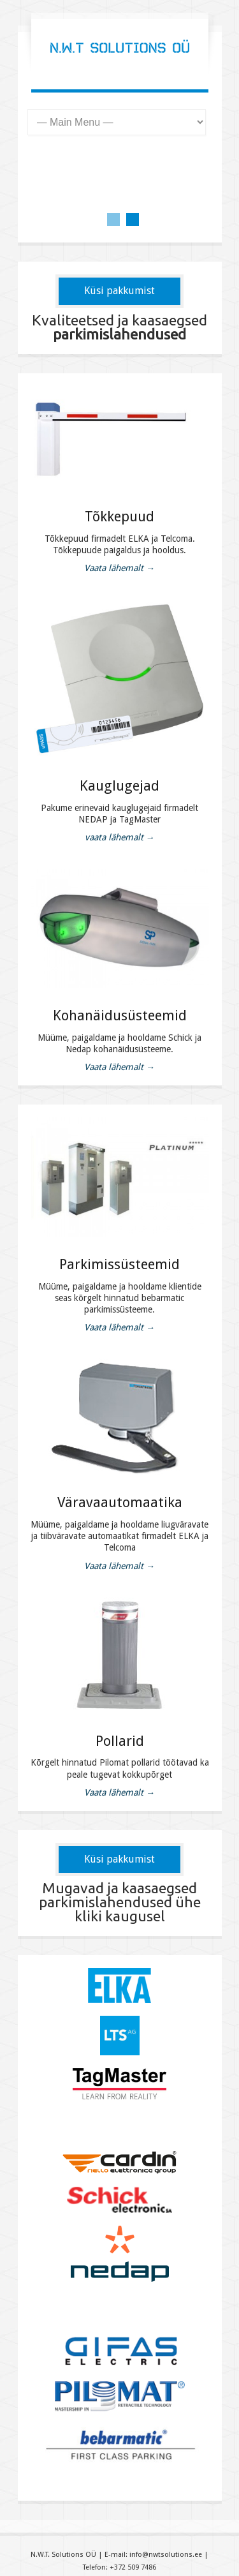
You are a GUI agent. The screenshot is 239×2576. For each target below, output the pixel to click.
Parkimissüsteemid (119, 1264)
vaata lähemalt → (120, 837)
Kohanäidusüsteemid (120, 1016)
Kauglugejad (119, 786)
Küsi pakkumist (119, 291)
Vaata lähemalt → (119, 568)
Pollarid (120, 1741)
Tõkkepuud (119, 517)
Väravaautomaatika (119, 1502)
